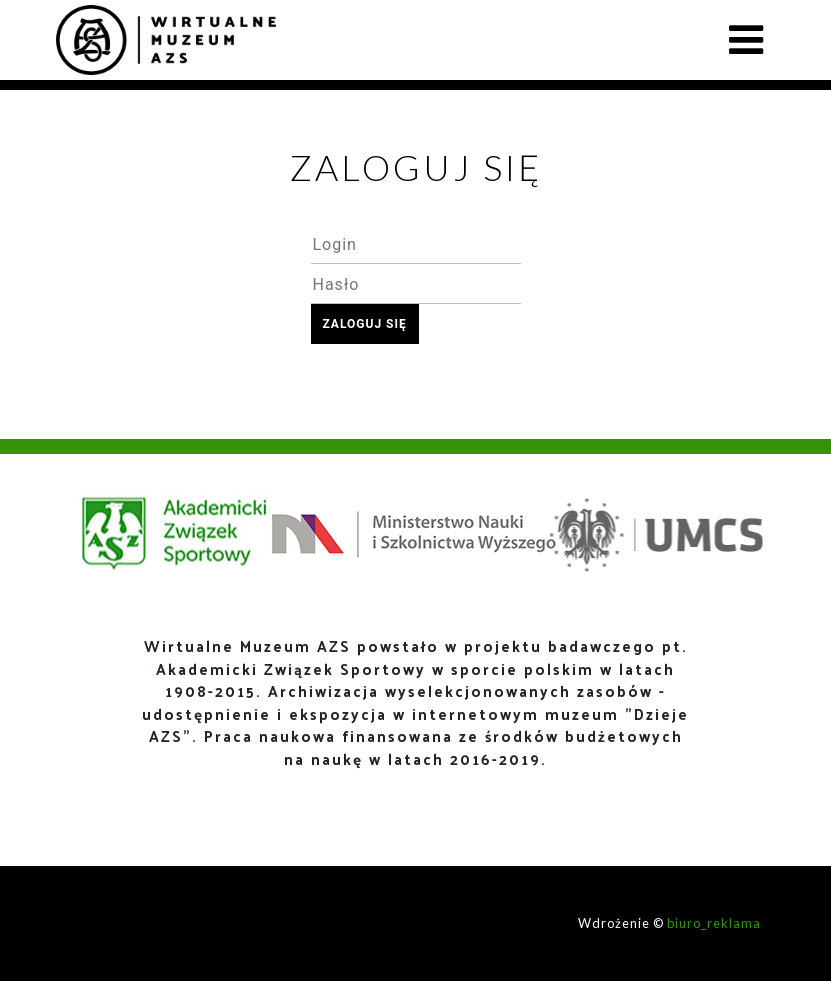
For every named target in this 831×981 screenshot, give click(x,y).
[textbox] (416, 244)
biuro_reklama (714, 923)
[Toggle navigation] (746, 40)
